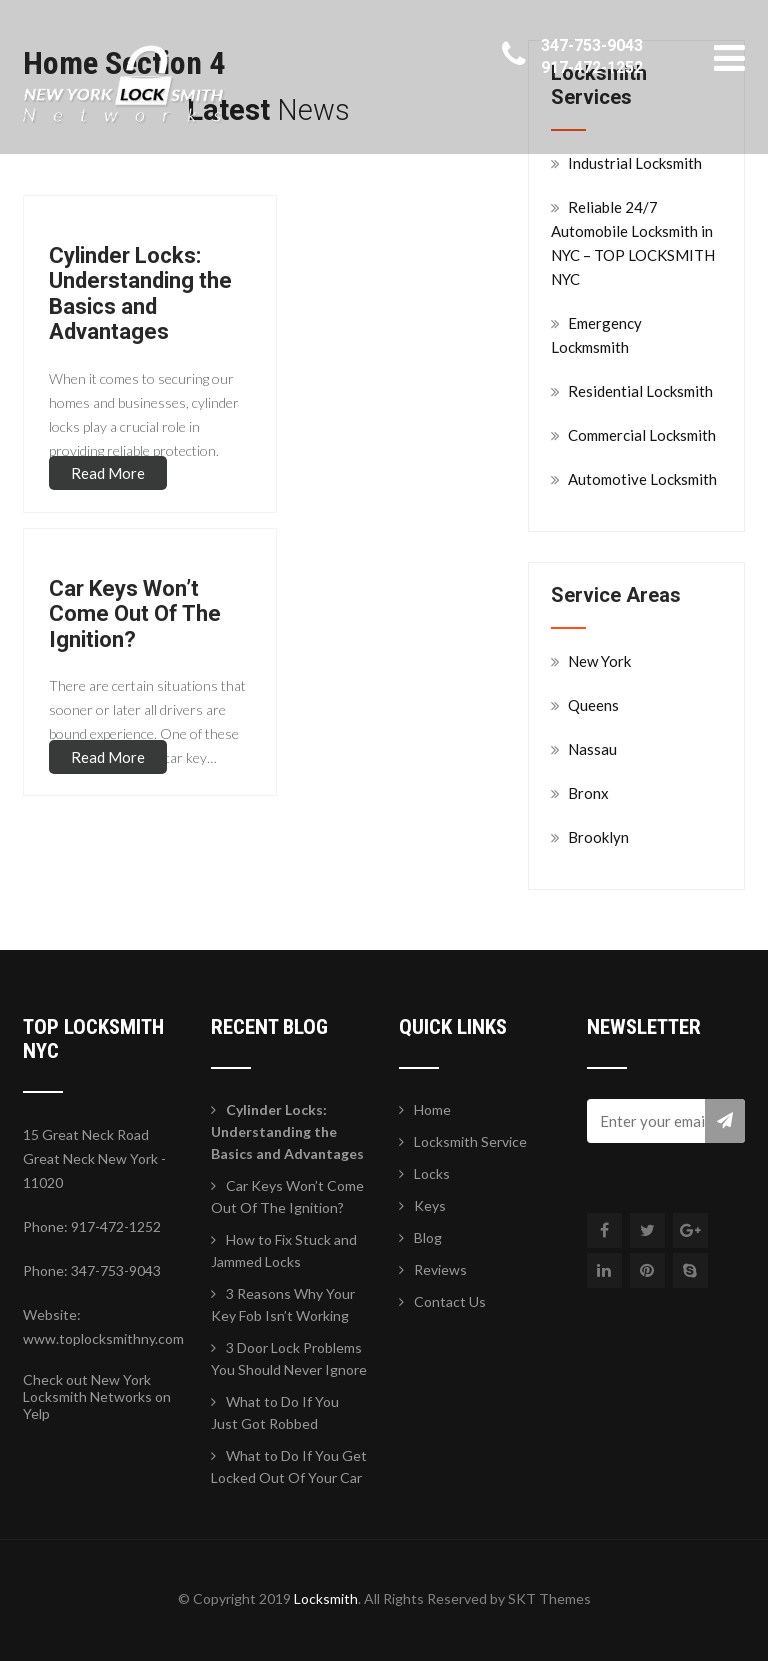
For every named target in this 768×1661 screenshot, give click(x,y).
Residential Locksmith (640, 391)
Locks (432, 1173)
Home (432, 1109)
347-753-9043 (592, 45)
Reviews (440, 1269)
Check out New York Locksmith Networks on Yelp (97, 1396)
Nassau (592, 749)
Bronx (588, 793)
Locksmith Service (470, 1141)
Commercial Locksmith (642, 435)
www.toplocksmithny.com (103, 1338)
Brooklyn (598, 837)
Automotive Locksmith (642, 479)
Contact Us (450, 1301)
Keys (430, 1205)
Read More (108, 473)
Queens (593, 705)
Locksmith (326, 1598)
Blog (428, 1237)
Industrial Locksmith (635, 163)
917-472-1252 (592, 67)
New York (599, 661)
